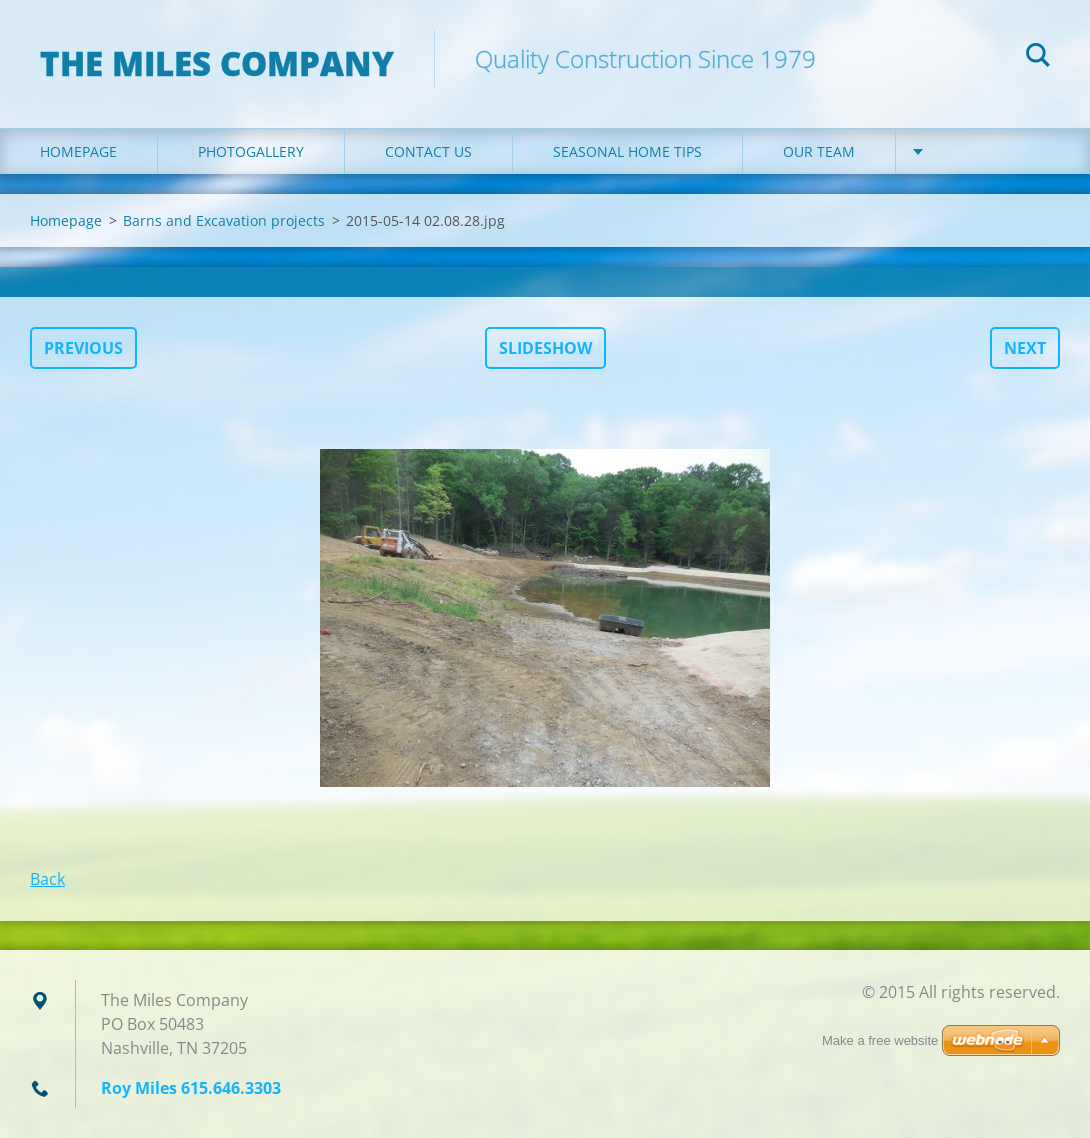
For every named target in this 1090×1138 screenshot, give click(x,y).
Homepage (78, 151)
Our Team (819, 151)
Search (1038, 58)
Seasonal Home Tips (627, 151)
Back (47, 879)
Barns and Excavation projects (224, 220)
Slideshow (545, 348)
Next (1025, 348)
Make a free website (880, 1040)
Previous (83, 348)
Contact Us (428, 151)
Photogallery (251, 151)
